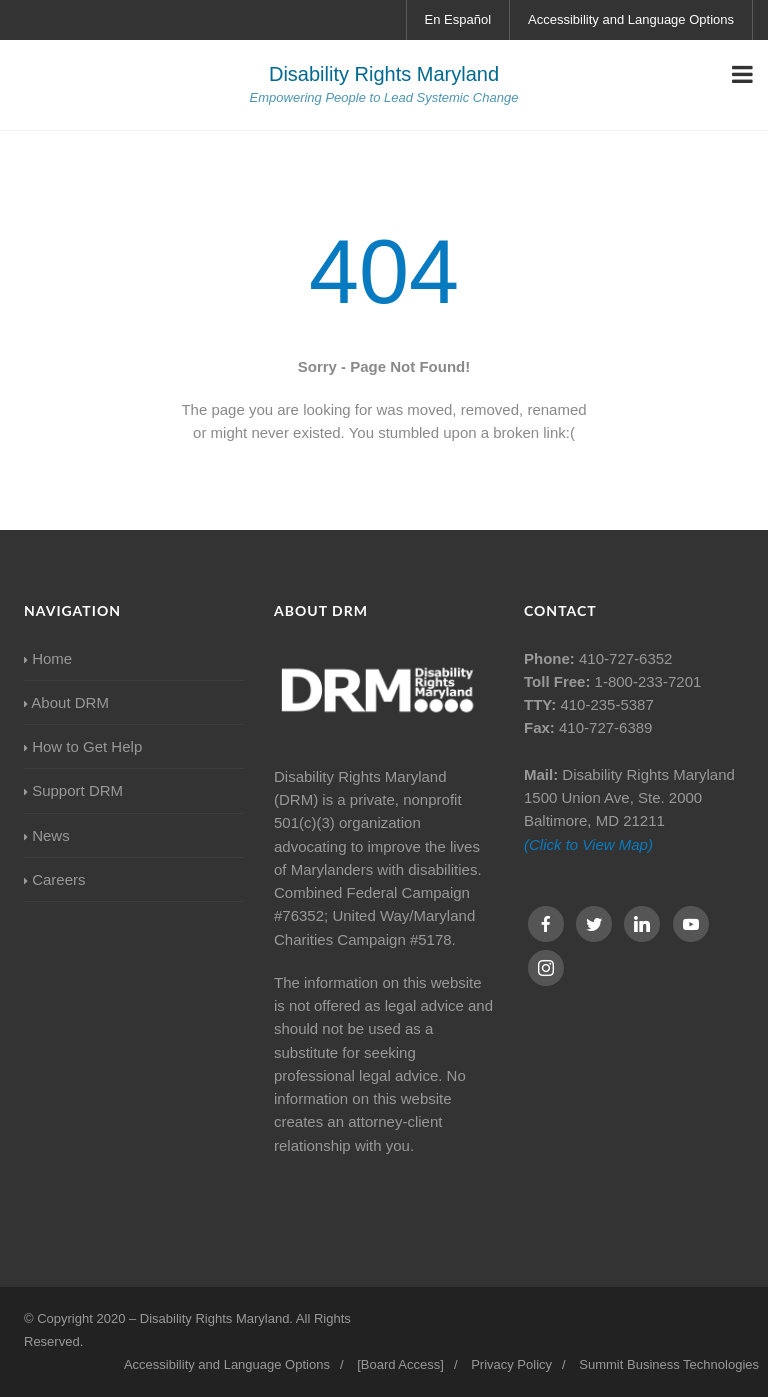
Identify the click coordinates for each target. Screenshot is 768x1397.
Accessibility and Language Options (631, 19)
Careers (55, 879)
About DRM (66, 702)
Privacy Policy (511, 1364)
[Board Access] (400, 1364)
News (47, 835)
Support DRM (73, 790)
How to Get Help (83, 746)
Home (48, 658)
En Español (458, 19)
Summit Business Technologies (669, 1364)
